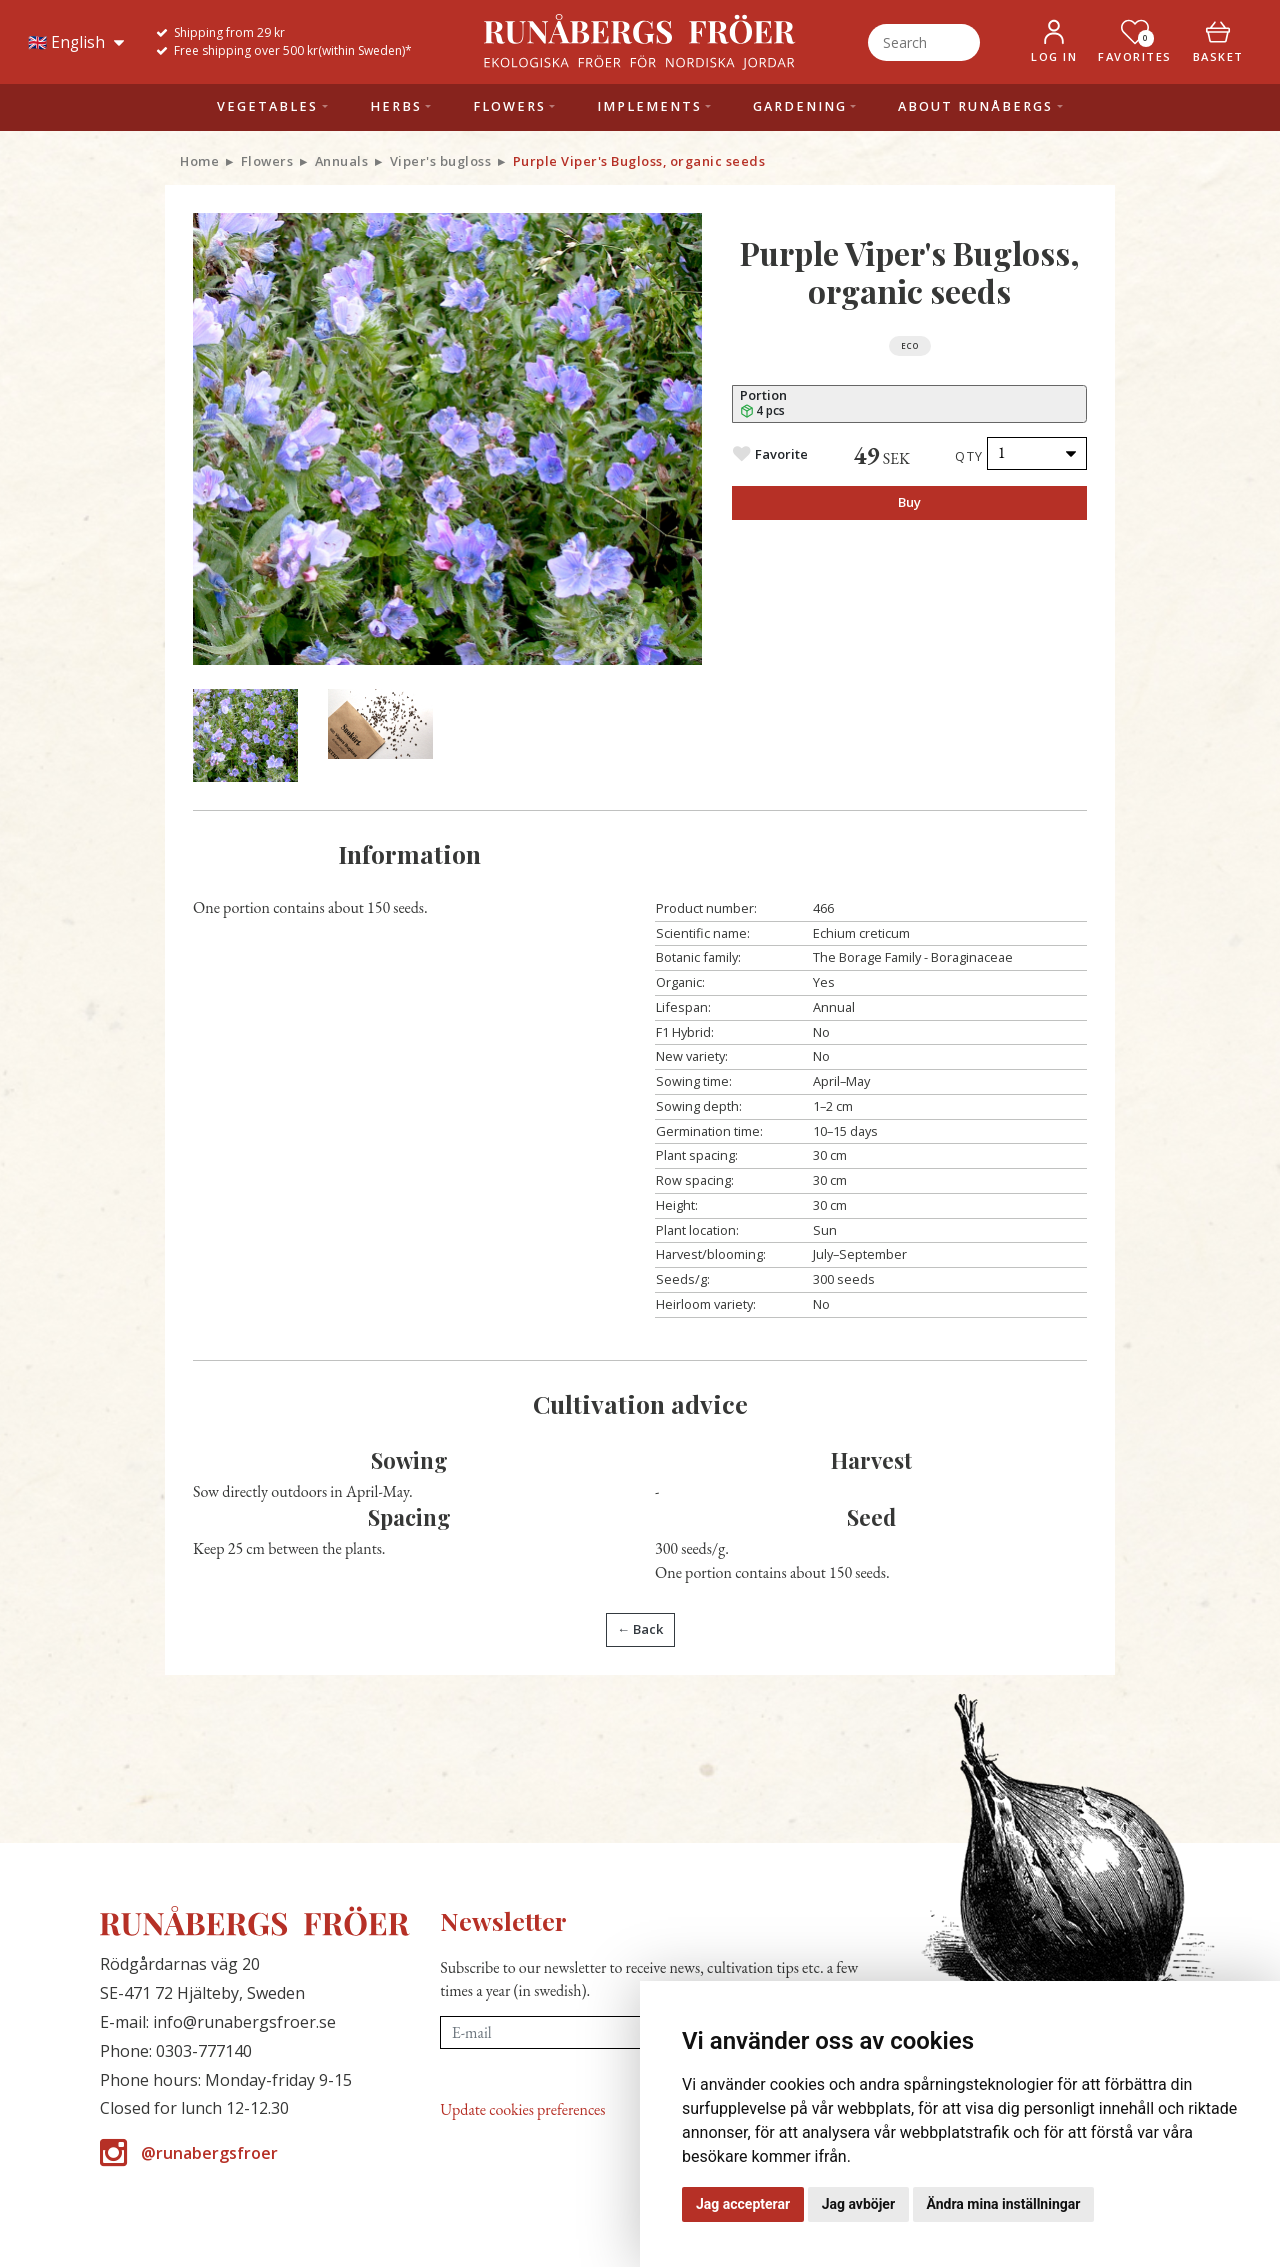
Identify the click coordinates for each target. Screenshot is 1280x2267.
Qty (969, 456)
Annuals (342, 161)
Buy (909, 502)
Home (199, 161)
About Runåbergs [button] (975, 106)
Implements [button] (649, 106)
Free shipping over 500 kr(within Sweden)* (293, 50)
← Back (640, 1629)
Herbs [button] (396, 106)
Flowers (267, 161)
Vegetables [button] (267, 106)
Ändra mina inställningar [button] (1004, 2204)
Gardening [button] (800, 106)
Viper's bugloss (441, 161)
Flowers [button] (509, 106)
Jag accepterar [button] (743, 2204)
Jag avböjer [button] (858, 2204)
